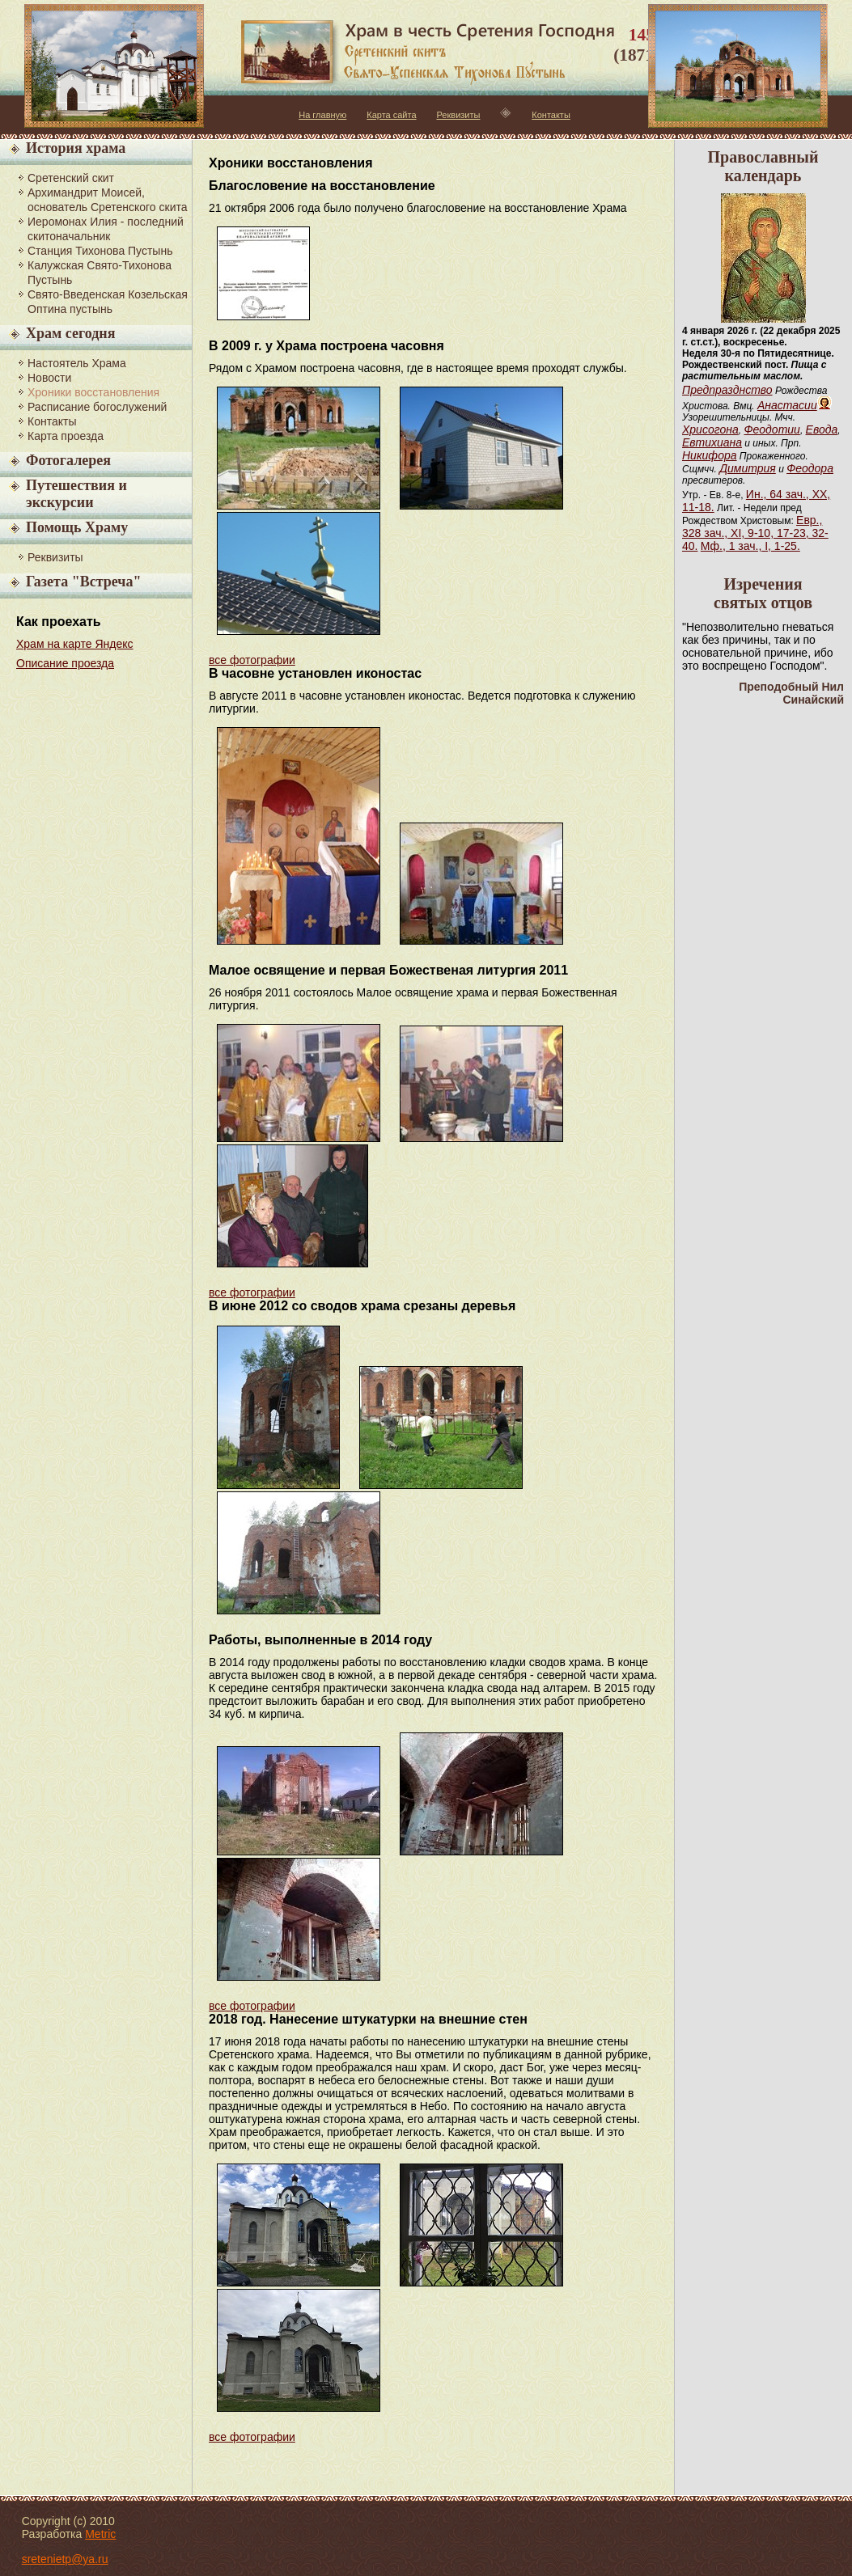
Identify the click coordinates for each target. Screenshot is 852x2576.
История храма (75, 148)
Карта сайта (391, 115)
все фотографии (252, 660)
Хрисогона (710, 429)
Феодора (809, 468)
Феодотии (771, 429)
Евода (822, 429)
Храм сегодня (70, 333)
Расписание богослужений (97, 406)
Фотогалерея (68, 460)
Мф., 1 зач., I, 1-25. (750, 545)
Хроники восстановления (93, 392)
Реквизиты (459, 115)
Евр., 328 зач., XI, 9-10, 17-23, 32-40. (755, 533)
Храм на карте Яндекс (75, 643)
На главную (322, 115)
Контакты (551, 115)
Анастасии (787, 405)
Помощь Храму (77, 527)
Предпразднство (727, 389)
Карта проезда (66, 435)
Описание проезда (65, 663)
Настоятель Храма (77, 363)
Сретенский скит (71, 177)
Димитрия (747, 468)
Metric (100, 2533)
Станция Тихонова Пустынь (100, 250)
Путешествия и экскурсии (76, 493)
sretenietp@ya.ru (65, 2559)
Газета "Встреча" (83, 581)
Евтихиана (712, 442)
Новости (49, 377)
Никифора (709, 455)
